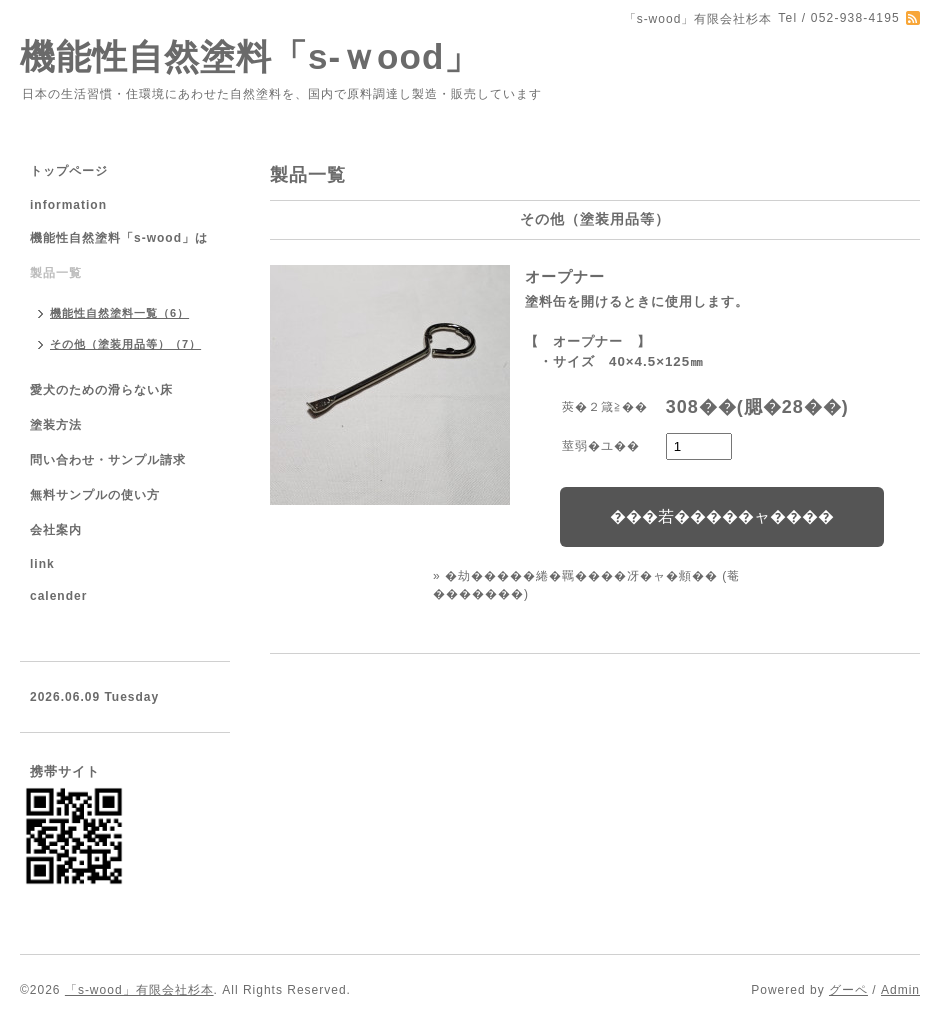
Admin (900, 990)
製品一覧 (56, 273)
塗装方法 (56, 425)
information (68, 205)
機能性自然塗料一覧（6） (119, 313)
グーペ (848, 990)
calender (58, 596)
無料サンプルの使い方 (95, 495)
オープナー (565, 276)
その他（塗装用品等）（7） (125, 344)
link (42, 564)
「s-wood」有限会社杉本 (139, 990)
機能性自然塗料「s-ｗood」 (250, 56)
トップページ (69, 171)
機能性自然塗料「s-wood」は (119, 238)
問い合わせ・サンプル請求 (108, 460)
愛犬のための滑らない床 (101, 390)
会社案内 (56, 530)
